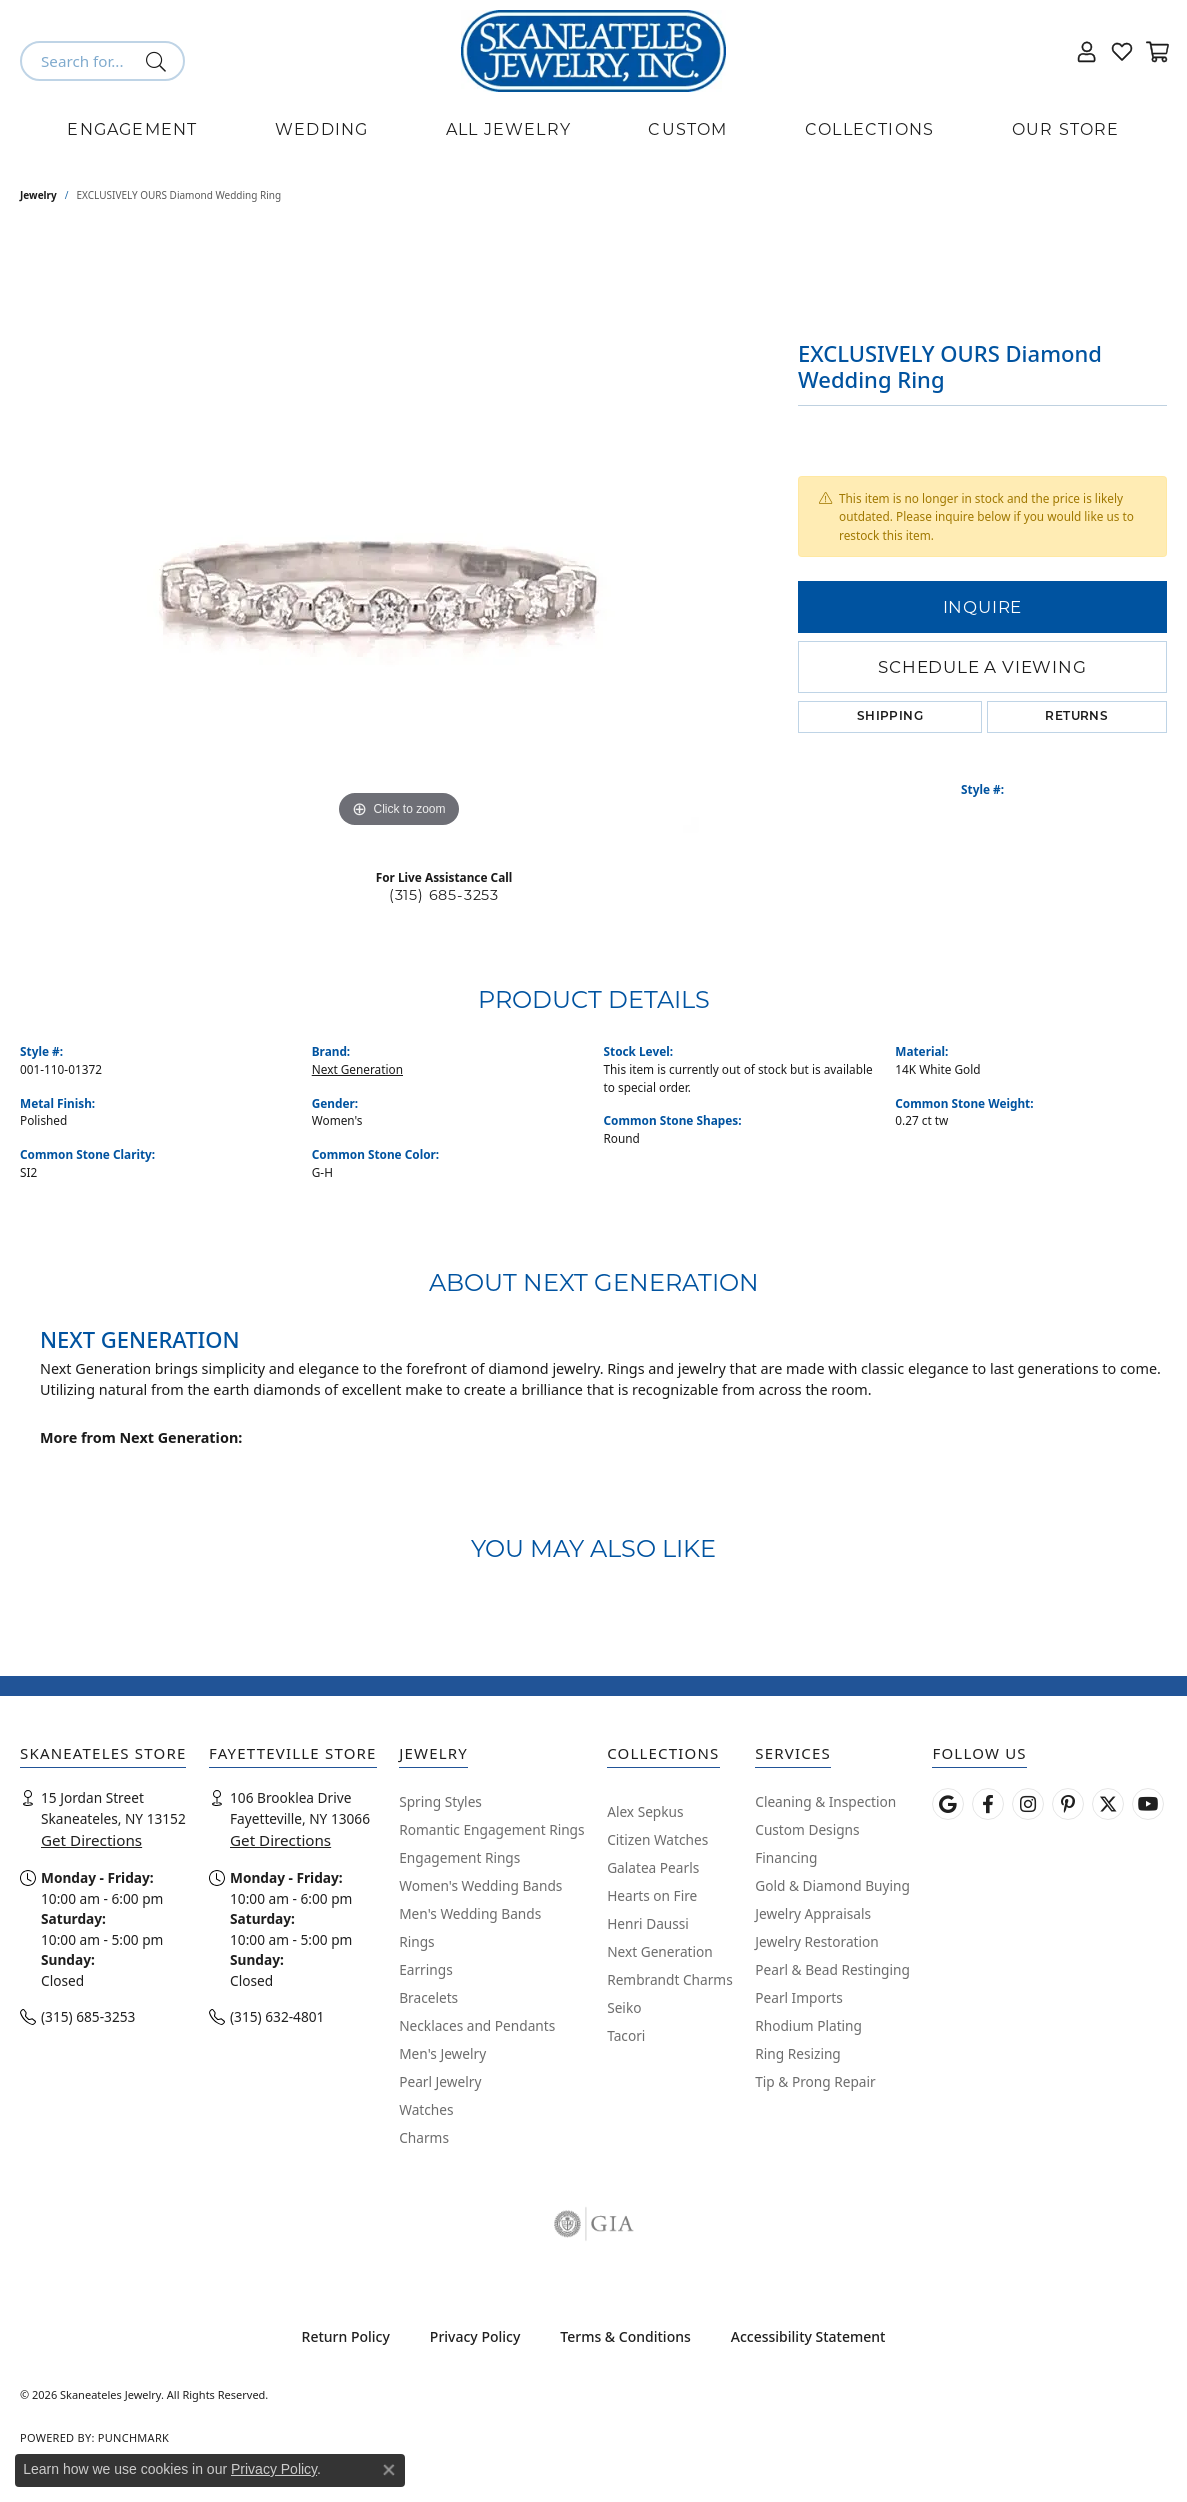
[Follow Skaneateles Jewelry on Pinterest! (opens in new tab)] (1068, 1804)
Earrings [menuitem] (426, 1969)
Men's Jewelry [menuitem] (442, 2053)
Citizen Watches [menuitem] (657, 1839)
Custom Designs (807, 1829)
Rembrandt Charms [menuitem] (670, 1979)
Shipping (890, 717)
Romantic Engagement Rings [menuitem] (491, 1829)
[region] (399, 533)
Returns (1076, 717)
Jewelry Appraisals (813, 1913)
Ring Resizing (798, 2053)
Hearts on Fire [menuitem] (652, 1895)
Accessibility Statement (808, 2336)
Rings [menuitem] (416, 1941)
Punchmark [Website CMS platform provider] (133, 2437)
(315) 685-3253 (444, 895)
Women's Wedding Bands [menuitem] (480, 1885)
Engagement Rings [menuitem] (459, 1857)
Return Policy (346, 2336)
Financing (786, 1857)
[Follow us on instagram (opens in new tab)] (1028, 1804)
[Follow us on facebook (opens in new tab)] (988, 1804)
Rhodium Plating (808, 2025)
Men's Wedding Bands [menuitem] (470, 1913)
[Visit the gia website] (594, 2224)
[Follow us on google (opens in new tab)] (948, 1804)
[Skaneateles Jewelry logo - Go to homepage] (593, 51)
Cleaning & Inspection (825, 1801)
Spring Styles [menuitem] (440, 1801)
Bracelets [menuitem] (428, 1997)
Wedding (321, 129)
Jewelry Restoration (817, 1941)
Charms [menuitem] (424, 2137)
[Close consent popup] (389, 2470)
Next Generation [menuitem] (660, 1951)
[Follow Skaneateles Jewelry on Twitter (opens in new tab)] (1108, 1804)
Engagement (132, 129)
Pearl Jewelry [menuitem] (440, 2081)
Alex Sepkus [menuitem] (645, 1811)
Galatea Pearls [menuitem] (653, 1867)
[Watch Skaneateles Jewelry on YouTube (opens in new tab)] (1148, 1804)
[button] (1087, 51)
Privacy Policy (475, 2336)
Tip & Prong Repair (815, 2081)
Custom (687, 129)
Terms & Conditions (625, 2336)
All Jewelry (508, 129)
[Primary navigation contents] (593, 130)
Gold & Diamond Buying (832, 1885)
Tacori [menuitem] (626, 2035)
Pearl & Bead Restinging (832, 1969)
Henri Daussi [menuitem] (648, 1923)
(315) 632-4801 (277, 2016)
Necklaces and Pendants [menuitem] (477, 2025)
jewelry (38, 195)
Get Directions (91, 1840)
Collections (869, 129)
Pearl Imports (799, 1997)
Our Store (1066, 129)
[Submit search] (159, 61)
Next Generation (357, 1069)
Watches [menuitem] (426, 2109)
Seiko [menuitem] (624, 2007)
